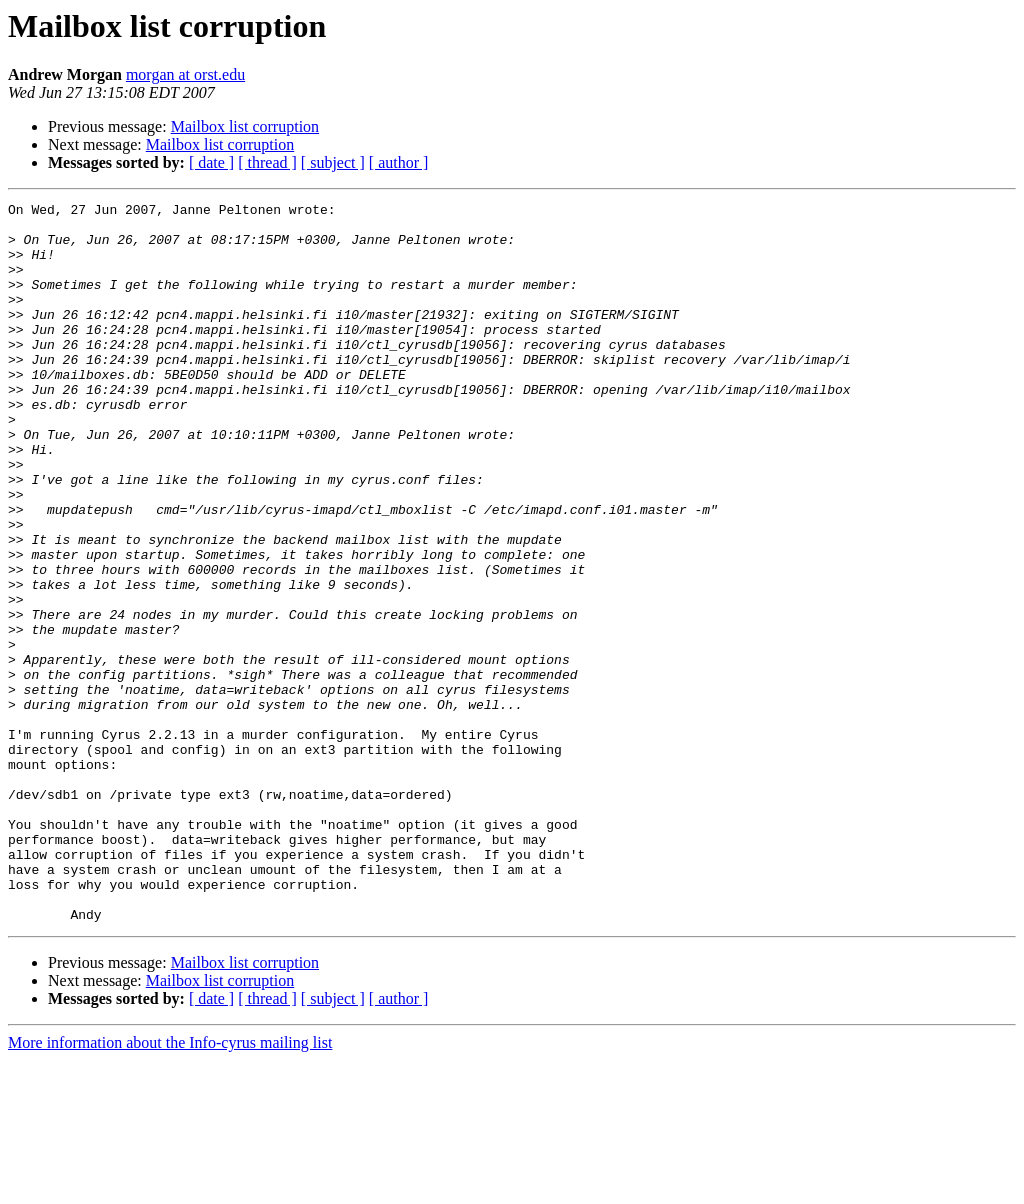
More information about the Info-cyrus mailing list (170, 1186)
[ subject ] (333, 162)
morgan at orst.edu (185, 74)
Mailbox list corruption (245, 126)
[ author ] (399, 162)
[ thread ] (267, 162)
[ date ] (211, 162)
